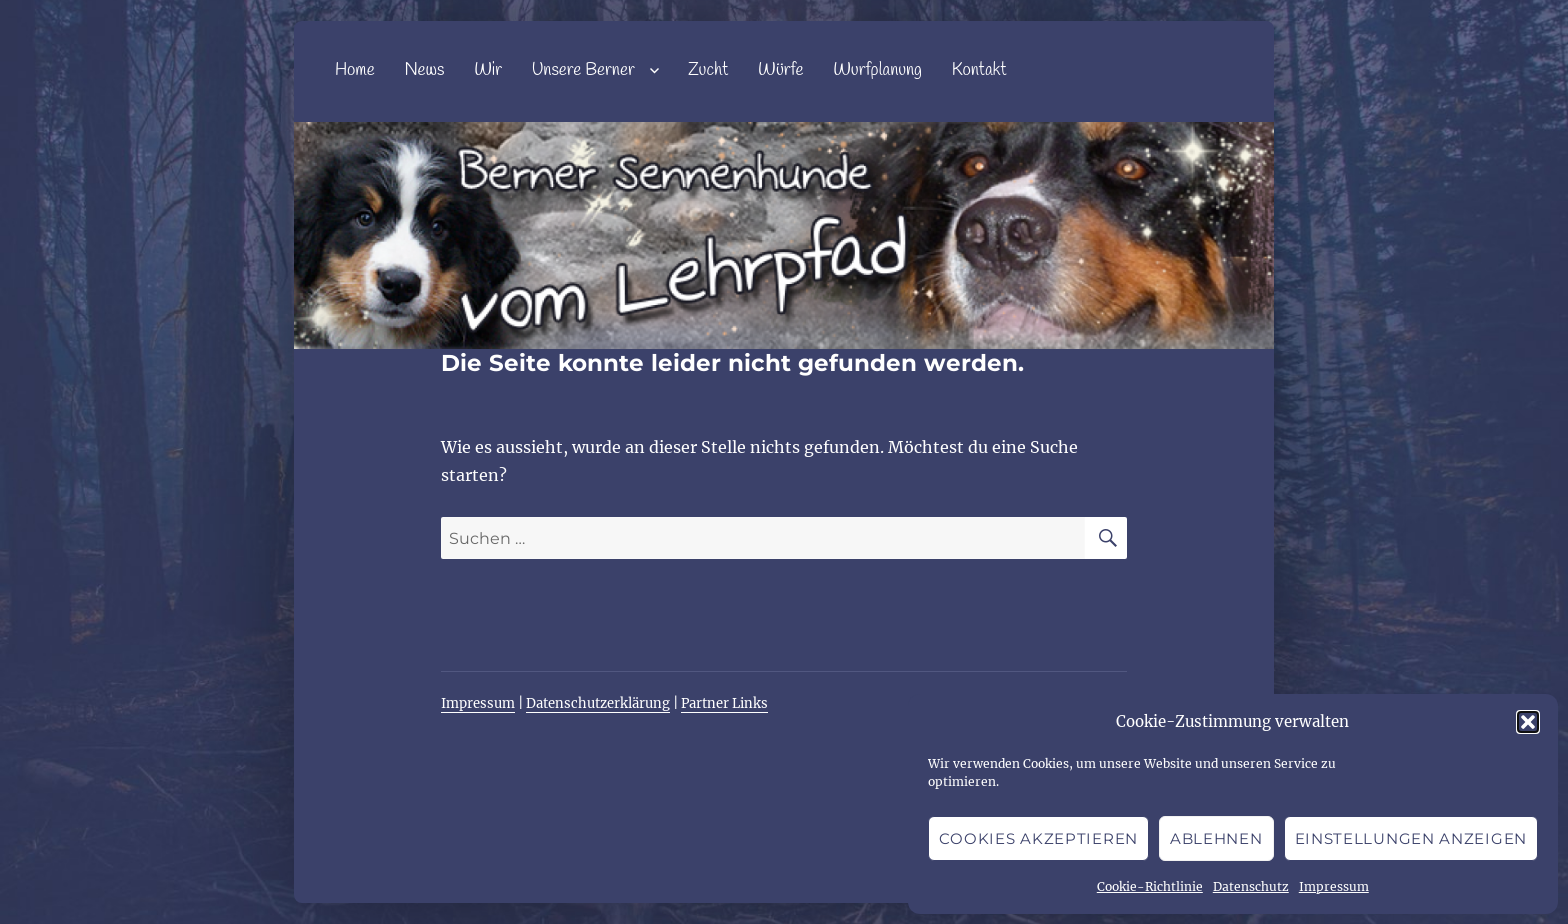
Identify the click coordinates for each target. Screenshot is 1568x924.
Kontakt (979, 70)
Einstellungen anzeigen (1411, 838)
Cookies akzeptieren (1038, 838)
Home (355, 70)
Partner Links (724, 703)
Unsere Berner (583, 70)
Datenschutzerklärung (598, 703)
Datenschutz (1251, 886)
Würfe (780, 70)
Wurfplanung (877, 70)
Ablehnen (1216, 838)
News (424, 70)
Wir (488, 70)
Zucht (708, 70)
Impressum (1334, 886)
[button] (1528, 722)
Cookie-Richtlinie (1150, 886)
